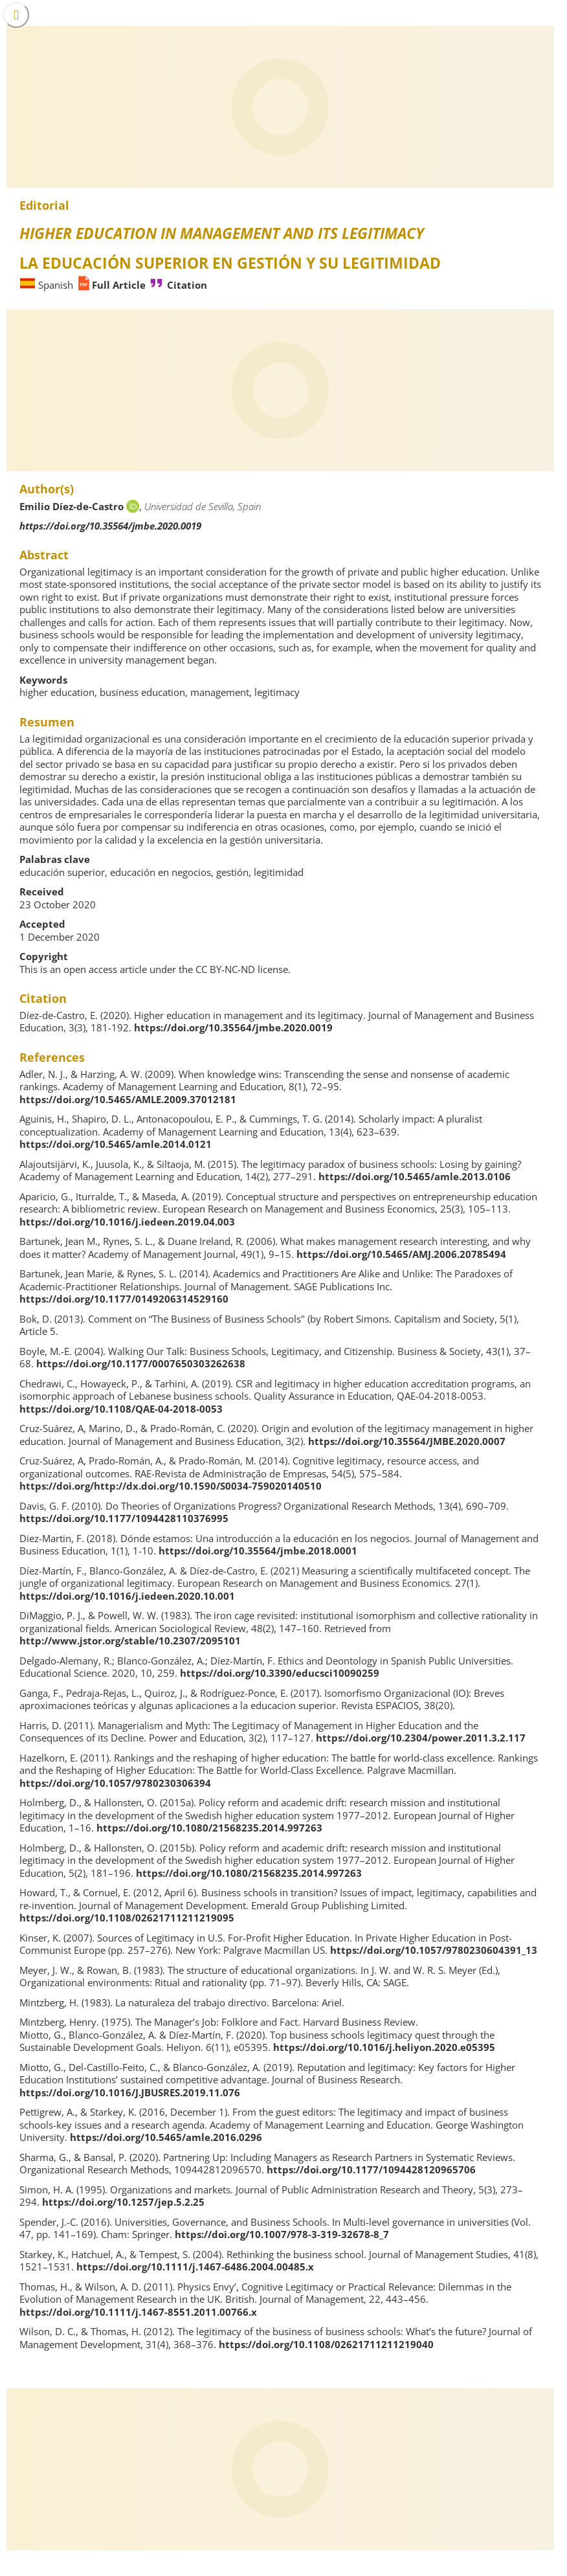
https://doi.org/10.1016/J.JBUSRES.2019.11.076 (129, 2092)
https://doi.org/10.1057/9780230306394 (115, 1782)
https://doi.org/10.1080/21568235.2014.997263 (209, 1827)
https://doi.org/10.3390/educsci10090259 (279, 1672)
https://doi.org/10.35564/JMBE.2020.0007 (407, 1441)
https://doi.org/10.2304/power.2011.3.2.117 (421, 1737)
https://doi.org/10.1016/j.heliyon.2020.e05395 (384, 2047)
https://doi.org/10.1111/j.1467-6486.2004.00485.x (195, 2266)
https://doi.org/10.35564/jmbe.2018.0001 (258, 1550)
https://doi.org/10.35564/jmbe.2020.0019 (110, 525)
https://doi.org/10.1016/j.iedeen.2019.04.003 (127, 1221)
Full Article (119, 284)
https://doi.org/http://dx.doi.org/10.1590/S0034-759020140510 (170, 1485)
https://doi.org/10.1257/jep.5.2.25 (123, 2201)
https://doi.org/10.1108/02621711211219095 (126, 1917)
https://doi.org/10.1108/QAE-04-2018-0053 (121, 1408)
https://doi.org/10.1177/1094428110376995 (123, 1518)
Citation (187, 284)
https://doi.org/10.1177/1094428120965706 (371, 2169)
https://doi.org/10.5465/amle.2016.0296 (166, 2137)
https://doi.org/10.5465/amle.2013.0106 (414, 1176)
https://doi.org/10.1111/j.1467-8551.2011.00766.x (138, 2311)
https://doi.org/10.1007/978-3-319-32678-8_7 (282, 2234)
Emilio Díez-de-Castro (71, 505)
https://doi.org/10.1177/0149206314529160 (123, 1298)
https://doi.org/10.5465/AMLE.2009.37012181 (127, 1099)
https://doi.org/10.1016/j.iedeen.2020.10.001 (127, 1595)
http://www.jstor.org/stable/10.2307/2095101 (130, 1640)
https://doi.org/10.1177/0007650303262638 (140, 1363)
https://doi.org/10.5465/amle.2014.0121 (115, 1143)
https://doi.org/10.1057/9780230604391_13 (433, 1949)
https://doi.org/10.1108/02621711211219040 (326, 2344)
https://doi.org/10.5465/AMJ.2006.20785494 (401, 1254)
